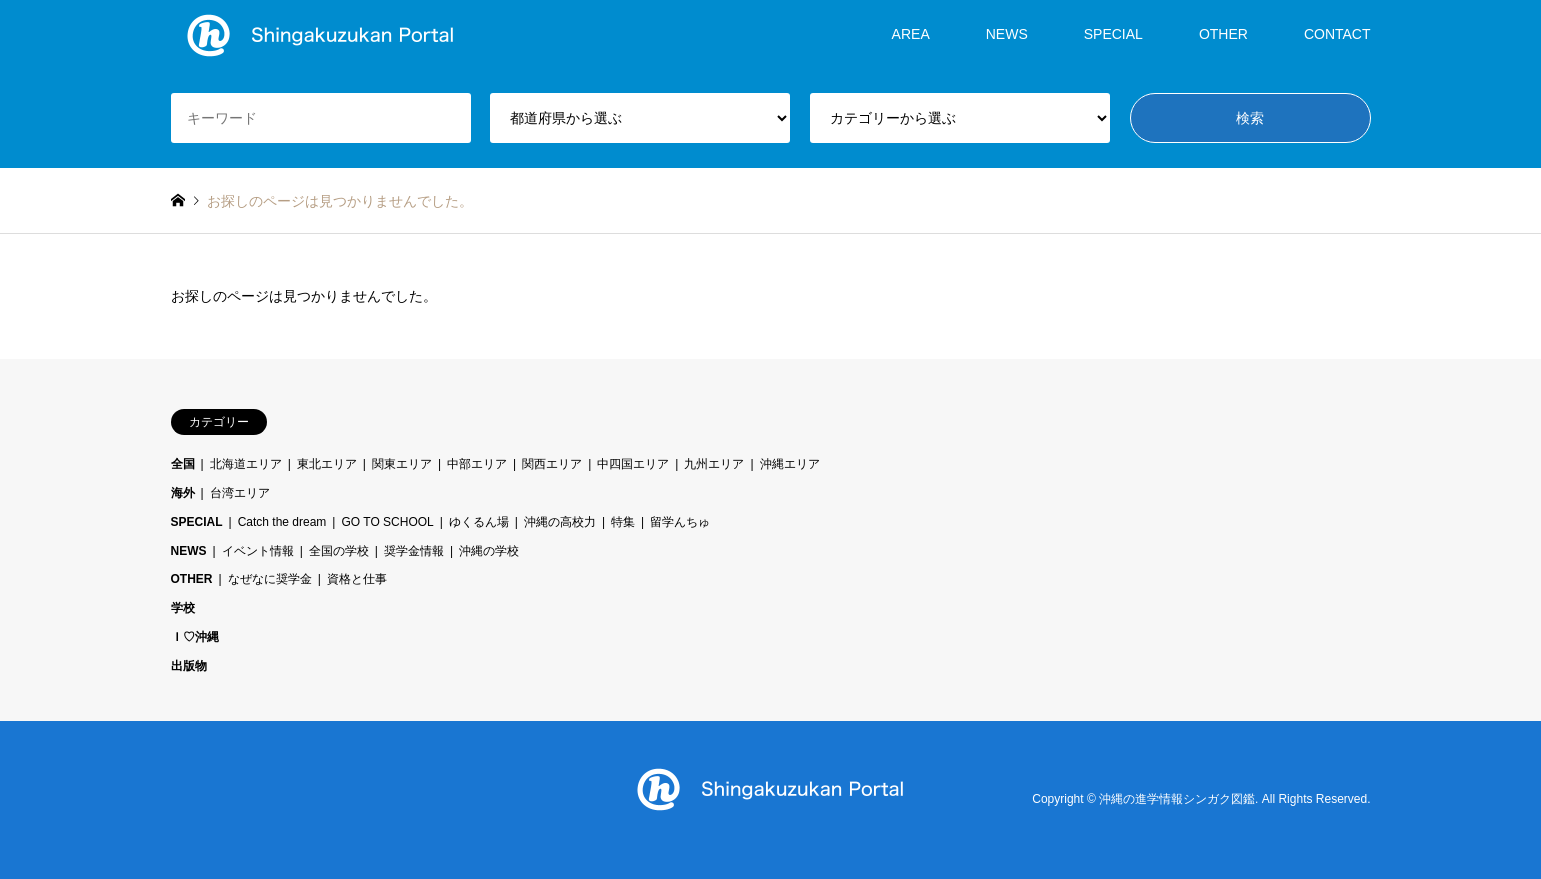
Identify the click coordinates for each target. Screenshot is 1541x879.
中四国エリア (633, 464)
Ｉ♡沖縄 (195, 637)
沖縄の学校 (489, 551)
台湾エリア (240, 493)
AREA (911, 34)
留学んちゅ (680, 522)
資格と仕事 (357, 579)
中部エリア (477, 464)
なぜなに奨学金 (270, 579)
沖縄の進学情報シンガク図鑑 (1177, 799)
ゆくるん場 (479, 522)
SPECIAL (1113, 34)
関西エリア (552, 464)
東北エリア (327, 464)
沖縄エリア (790, 464)
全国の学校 (339, 551)
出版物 (189, 666)
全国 (183, 464)
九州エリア (714, 464)
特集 (623, 522)
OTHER (1223, 34)
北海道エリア (246, 464)
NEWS (1007, 34)
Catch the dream (282, 522)
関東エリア (402, 464)
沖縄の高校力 (560, 522)
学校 (183, 608)
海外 (183, 493)
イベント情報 (258, 551)
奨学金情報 (414, 551)
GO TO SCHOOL (387, 522)
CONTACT (1337, 34)
